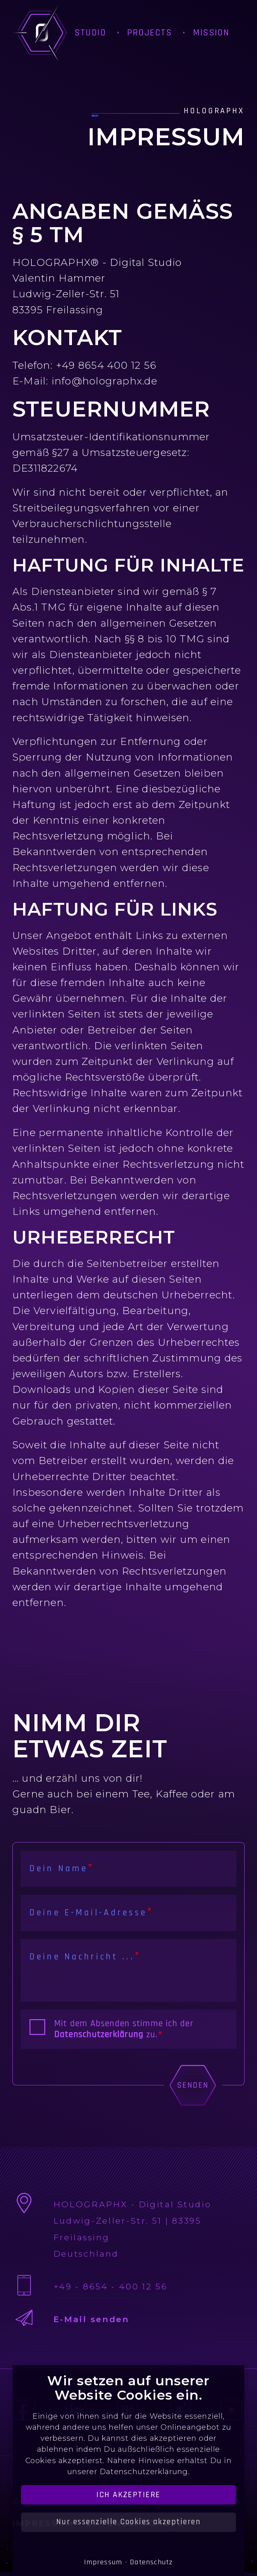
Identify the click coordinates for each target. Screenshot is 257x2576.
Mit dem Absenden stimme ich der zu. (123, 2029)
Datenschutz (151, 2562)
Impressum (103, 2562)
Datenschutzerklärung (99, 2034)
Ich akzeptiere (128, 2494)
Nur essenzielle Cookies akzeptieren (128, 2522)
